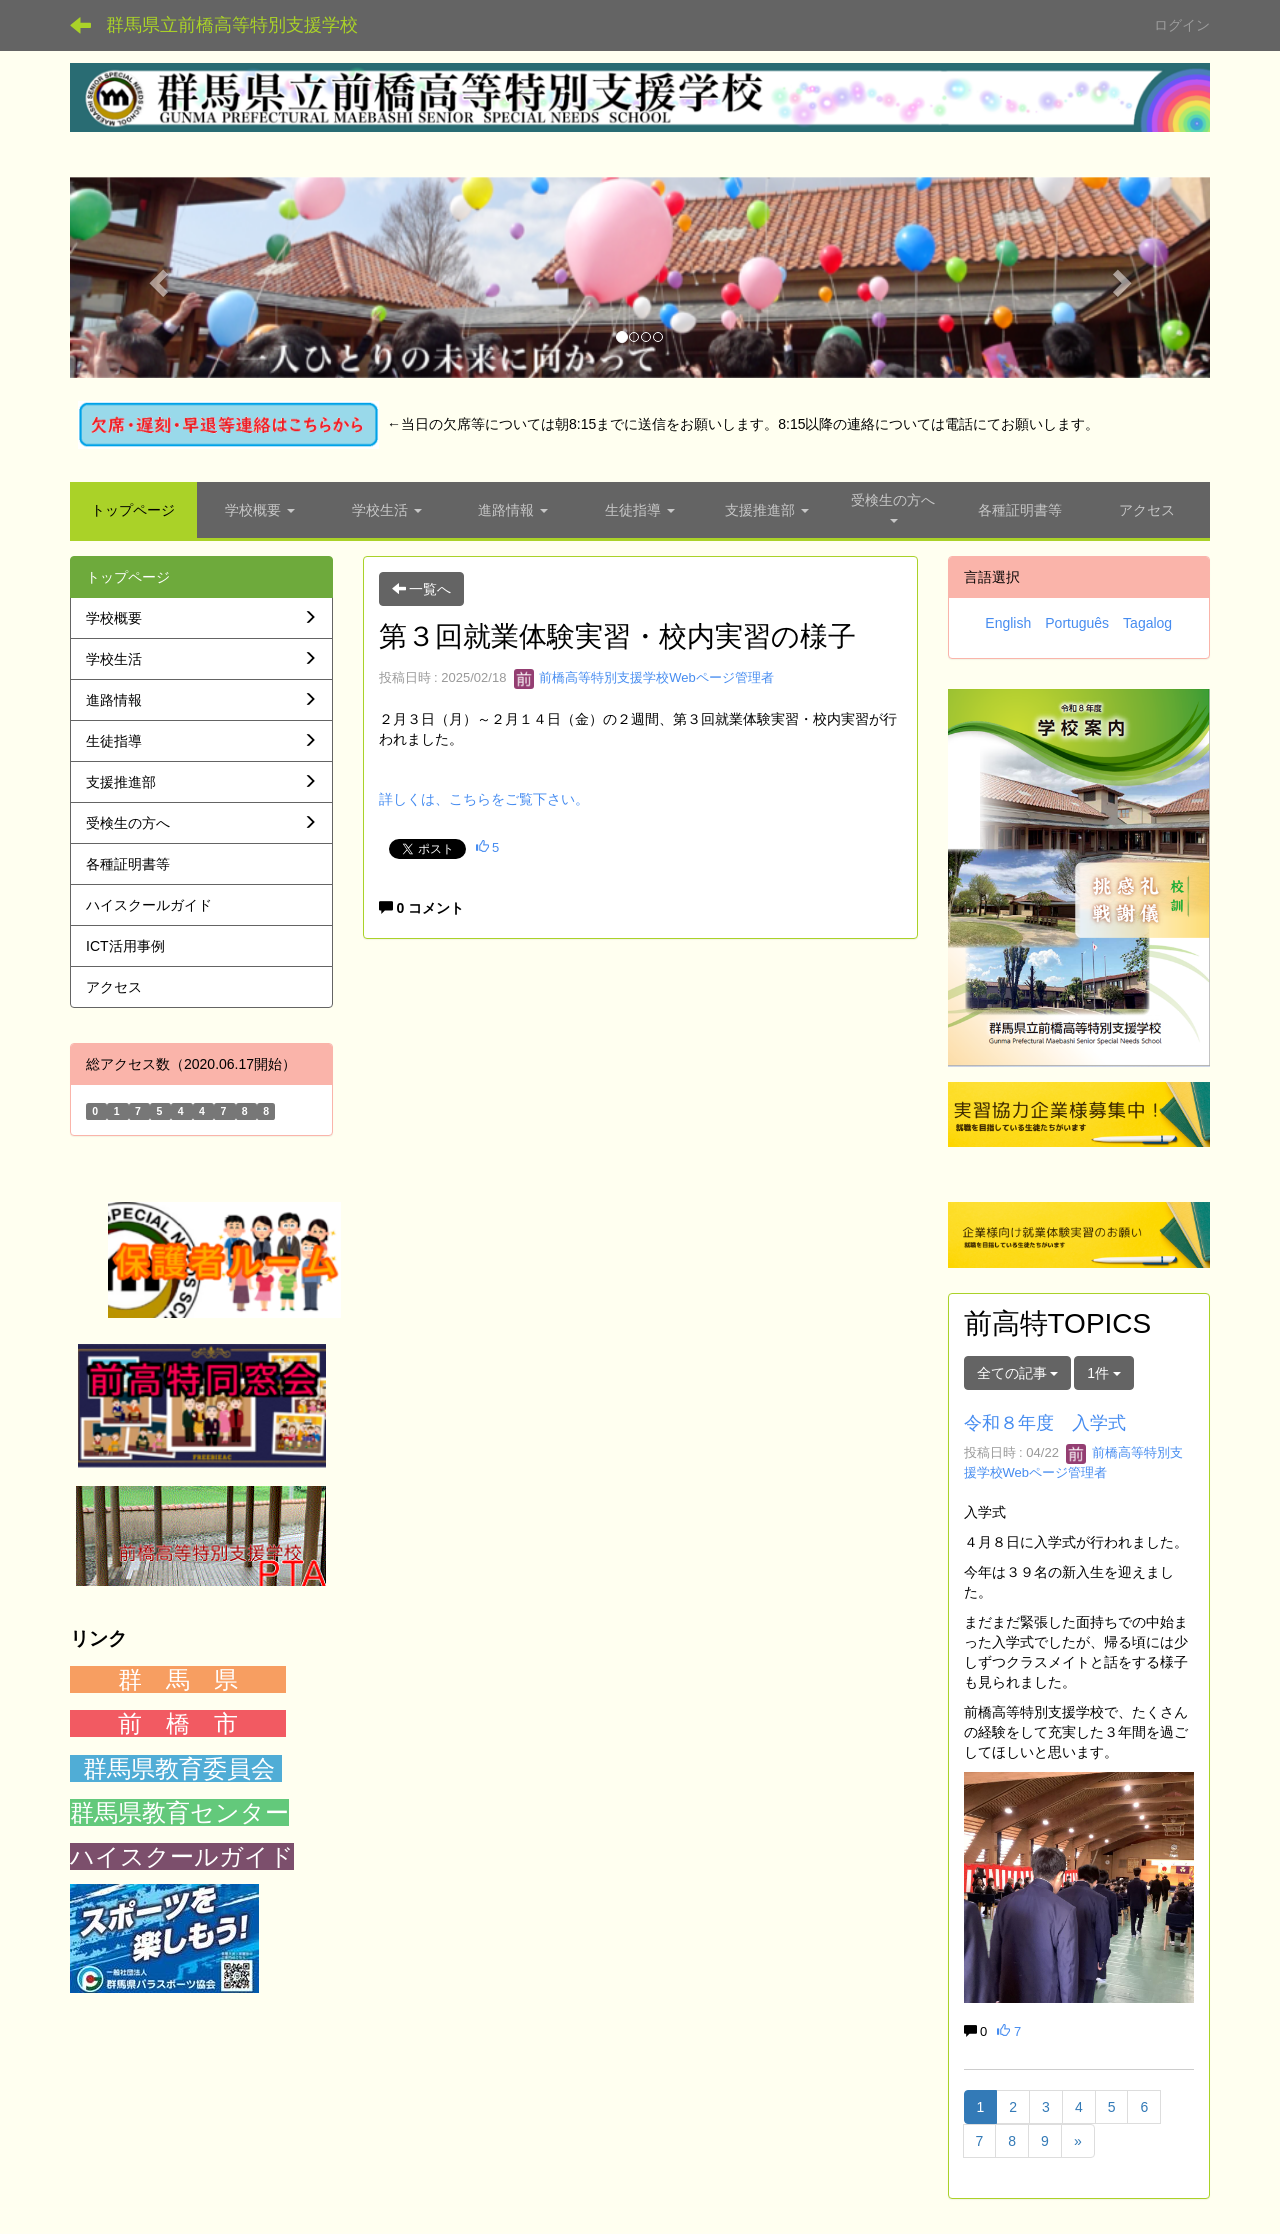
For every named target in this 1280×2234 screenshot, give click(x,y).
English (1008, 623)
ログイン (1182, 25)
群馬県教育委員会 (179, 1768)
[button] (155, 277)
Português (1077, 623)
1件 (1104, 1373)
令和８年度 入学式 (1045, 1423)
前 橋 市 (178, 1723)
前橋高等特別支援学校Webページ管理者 (644, 677)
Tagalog (1147, 623)
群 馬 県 (178, 1679)
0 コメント (422, 908)
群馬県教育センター (179, 1812)
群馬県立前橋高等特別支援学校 (232, 25)
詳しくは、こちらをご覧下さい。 (484, 799)
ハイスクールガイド (182, 1856)
